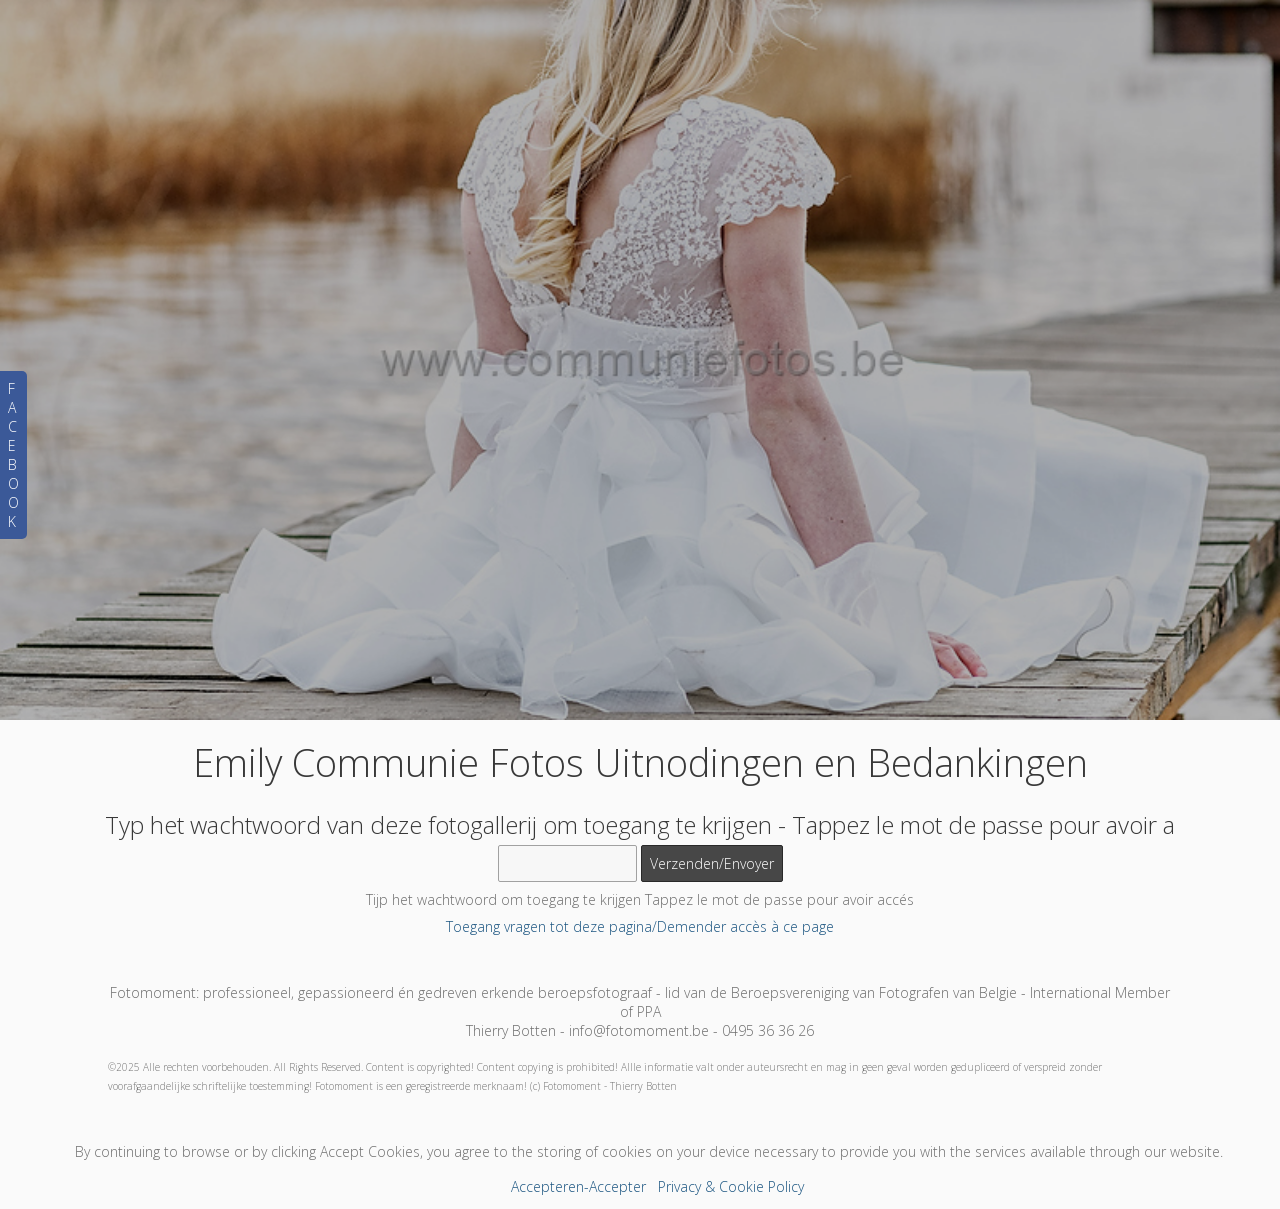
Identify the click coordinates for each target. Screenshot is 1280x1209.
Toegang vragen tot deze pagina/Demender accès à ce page (640, 926)
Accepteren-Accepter (578, 1186)
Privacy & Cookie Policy (731, 1186)
